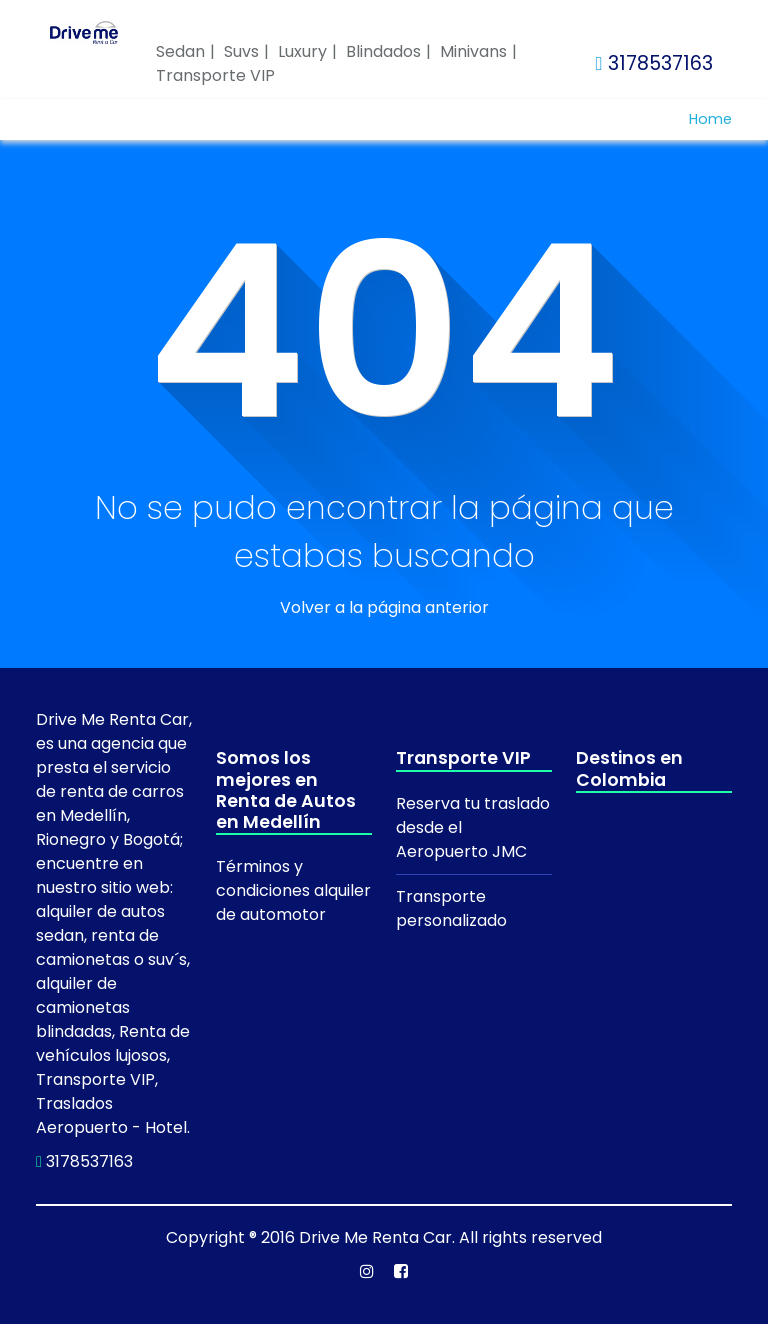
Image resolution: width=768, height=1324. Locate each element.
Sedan (180, 51)
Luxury (302, 51)
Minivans (473, 51)
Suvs (241, 51)
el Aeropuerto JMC (461, 839)
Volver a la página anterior (384, 607)
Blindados (383, 51)
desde (422, 827)
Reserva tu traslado (473, 803)
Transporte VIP (215, 75)
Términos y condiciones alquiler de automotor (293, 890)
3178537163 (653, 63)
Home (710, 119)
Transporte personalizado (451, 908)
